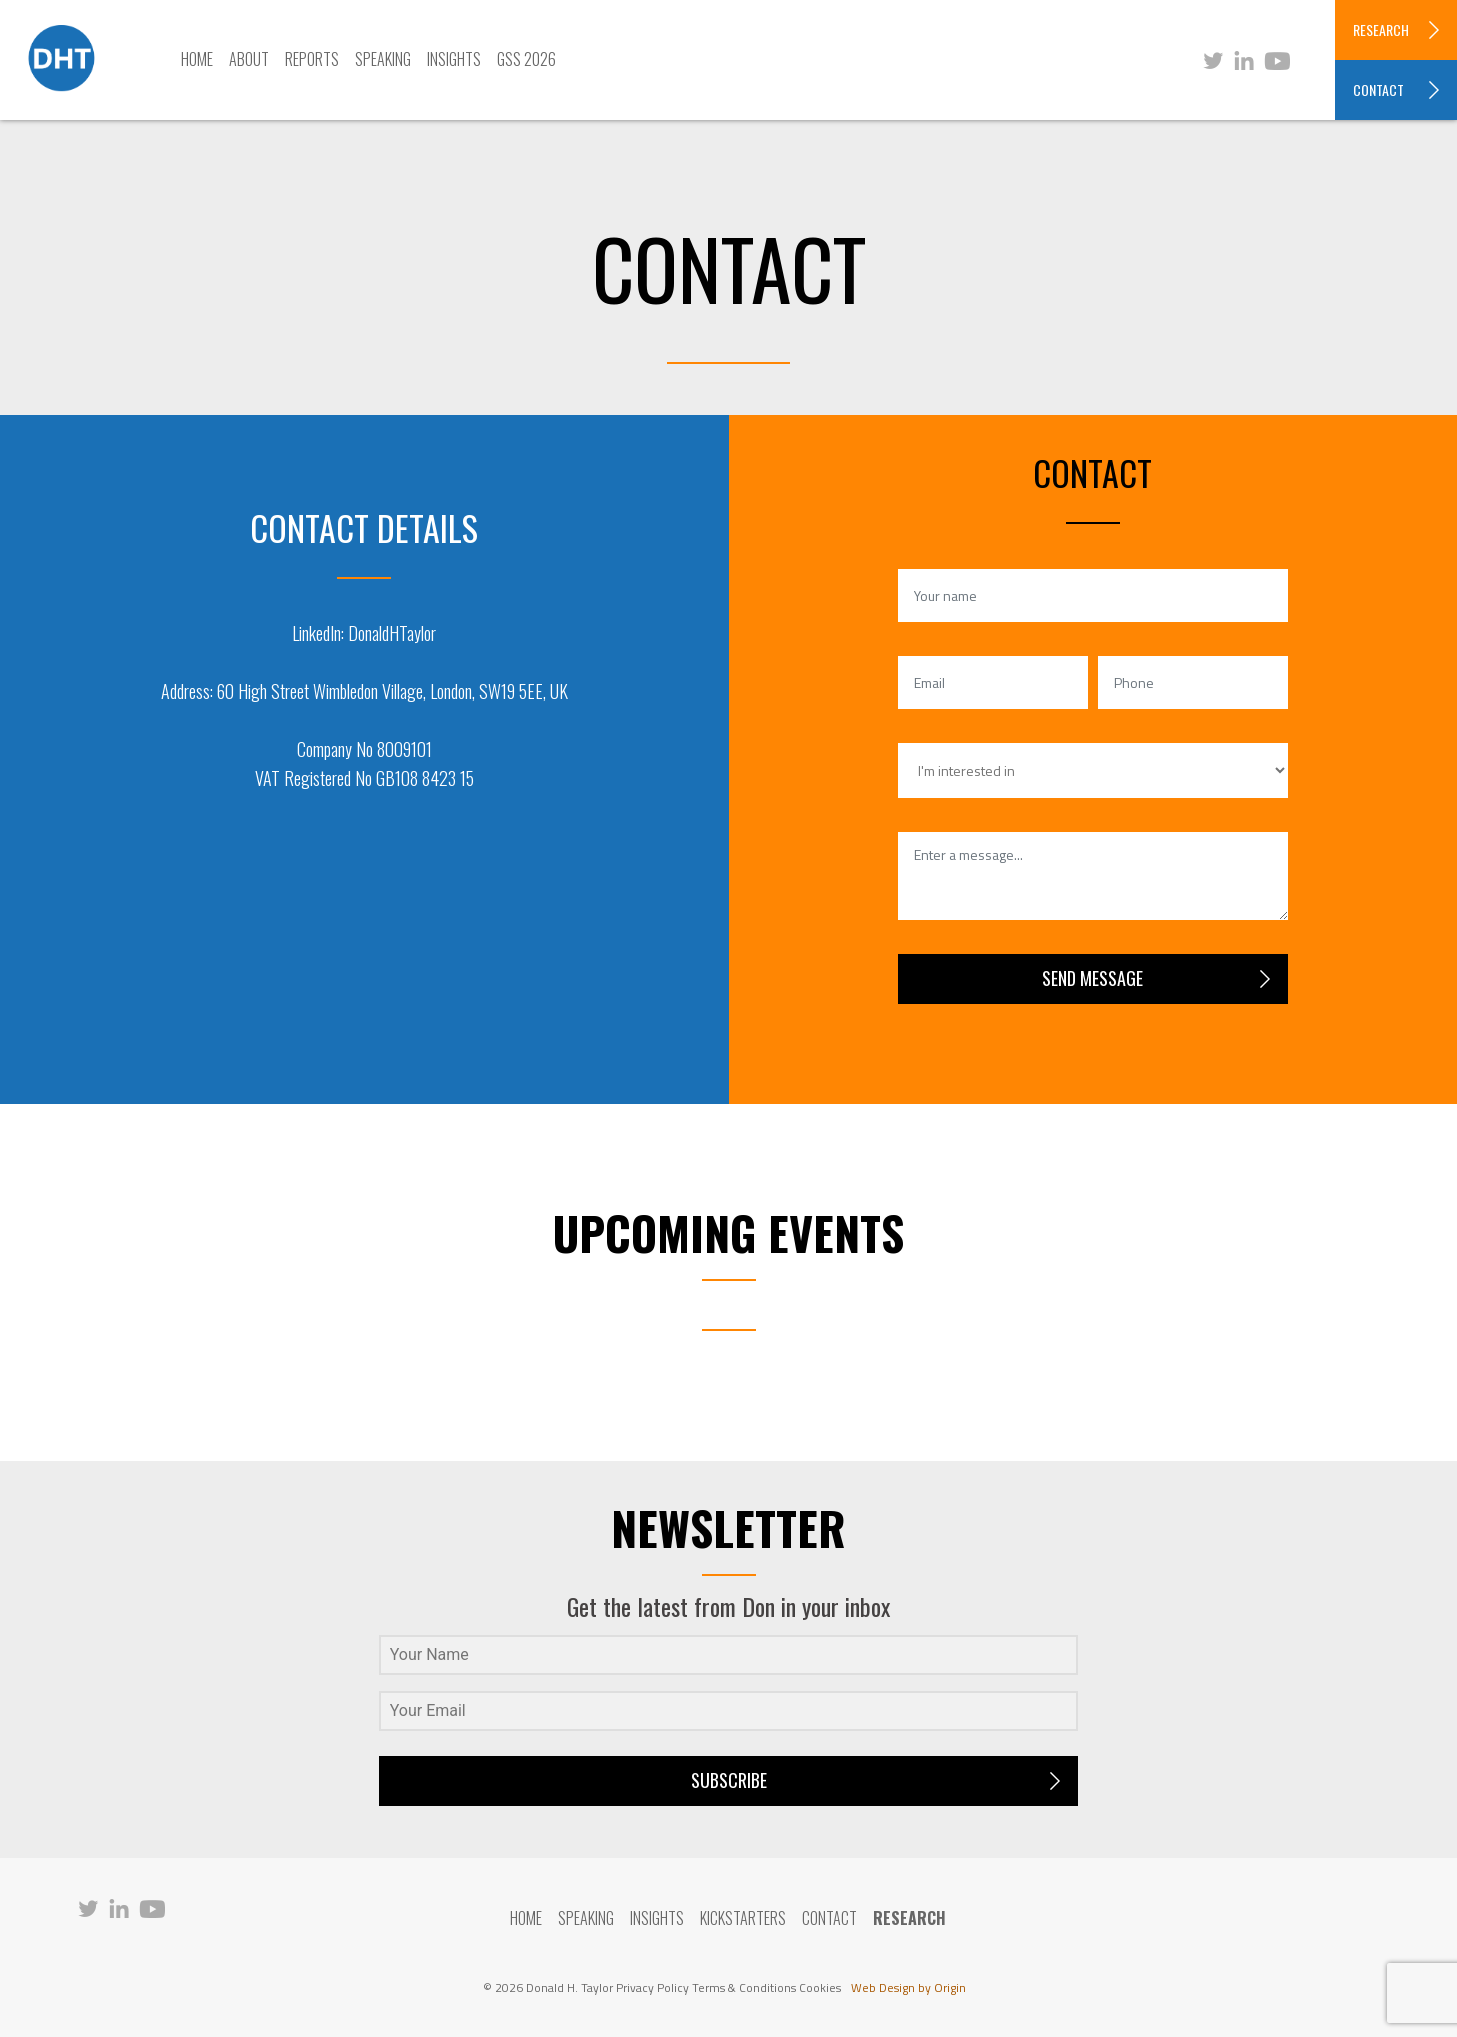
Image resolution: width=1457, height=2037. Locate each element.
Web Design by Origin (908, 1987)
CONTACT (1378, 89)
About (249, 59)
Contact (829, 1918)
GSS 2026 (526, 59)
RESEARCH (1381, 29)
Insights (454, 59)
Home (197, 59)
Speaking (383, 59)
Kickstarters (743, 1918)
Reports (312, 59)
